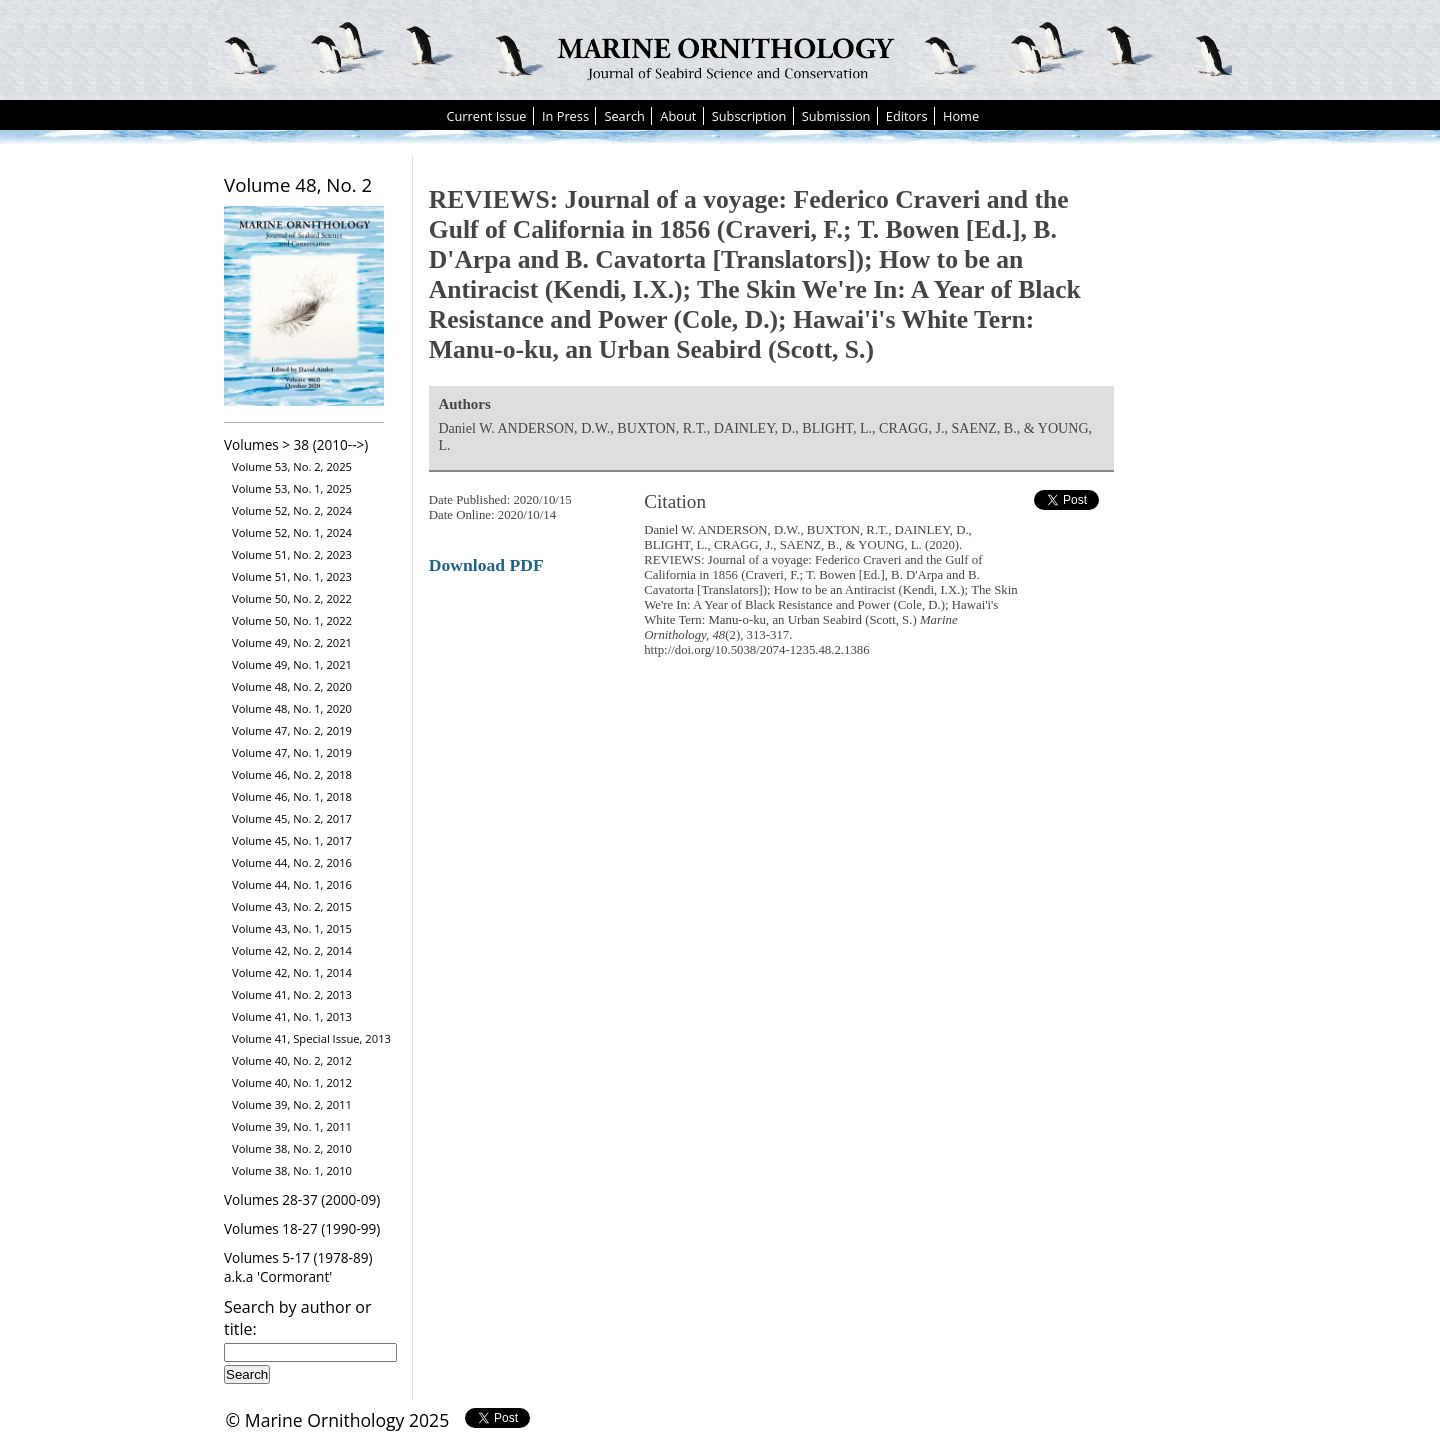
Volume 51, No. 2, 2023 (292, 554)
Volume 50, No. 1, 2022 (292, 620)
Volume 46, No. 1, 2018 (292, 796)
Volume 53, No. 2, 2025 (292, 466)
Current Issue (486, 116)
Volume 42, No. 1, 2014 (292, 972)
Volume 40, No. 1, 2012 (292, 1082)
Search (624, 116)
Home (961, 116)
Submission (836, 116)
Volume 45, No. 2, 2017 (292, 818)
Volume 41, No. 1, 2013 (292, 1016)
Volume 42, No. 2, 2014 (292, 950)
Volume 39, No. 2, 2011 (292, 1104)
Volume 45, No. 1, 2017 (292, 840)
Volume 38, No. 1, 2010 (292, 1170)
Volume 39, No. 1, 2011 (292, 1126)
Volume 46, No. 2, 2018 (292, 774)
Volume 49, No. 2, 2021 (292, 642)
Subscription (749, 116)
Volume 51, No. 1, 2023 (292, 576)
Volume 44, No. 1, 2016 (292, 884)
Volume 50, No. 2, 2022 (292, 598)
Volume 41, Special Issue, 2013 (311, 1038)
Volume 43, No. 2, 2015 (292, 906)
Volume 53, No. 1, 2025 (292, 488)
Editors (907, 116)
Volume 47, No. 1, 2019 (292, 752)
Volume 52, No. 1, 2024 (292, 532)
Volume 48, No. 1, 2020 (292, 708)
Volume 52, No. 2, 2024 (292, 510)
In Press (565, 116)
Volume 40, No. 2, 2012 (292, 1060)
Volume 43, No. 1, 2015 (292, 928)
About (678, 116)
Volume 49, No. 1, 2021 (292, 664)
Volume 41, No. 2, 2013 (292, 994)
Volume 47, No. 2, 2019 (292, 730)
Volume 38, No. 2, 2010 (292, 1148)
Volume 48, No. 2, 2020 (292, 686)
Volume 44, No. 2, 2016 (292, 862)
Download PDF (486, 565)
